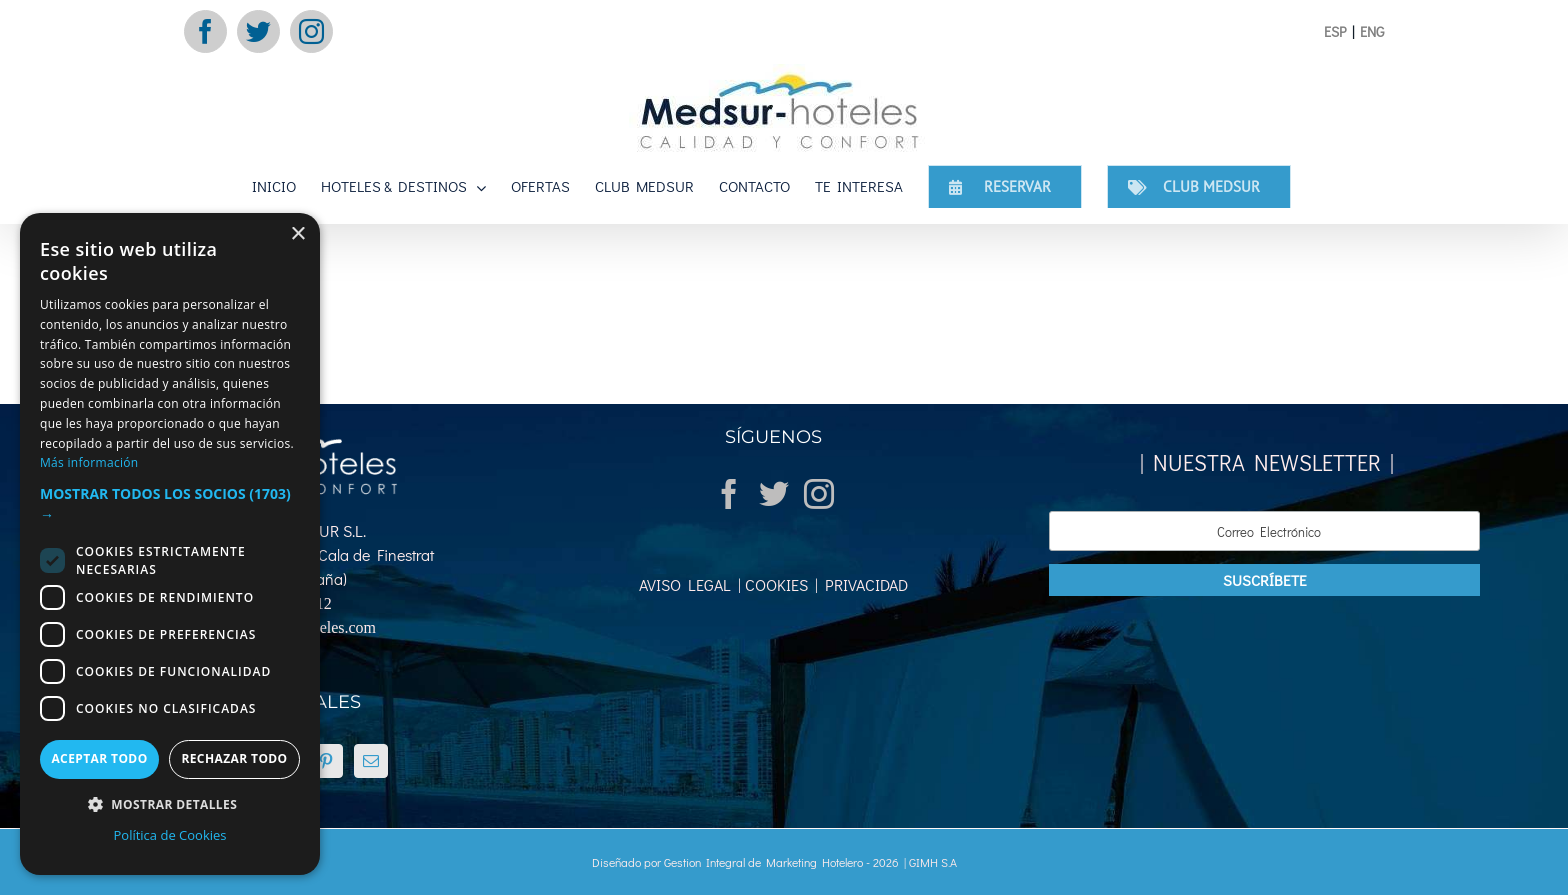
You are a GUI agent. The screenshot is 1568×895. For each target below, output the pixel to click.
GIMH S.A (933, 862)
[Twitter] (774, 494)
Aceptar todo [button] (99, 758)
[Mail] (371, 761)
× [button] (297, 234)
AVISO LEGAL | (690, 584)
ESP (1335, 31)
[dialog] (170, 544)
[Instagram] (819, 494)
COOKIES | (779, 584)
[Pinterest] (326, 761)
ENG (1372, 31)
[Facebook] (729, 494)
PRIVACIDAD (863, 584)
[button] (170, 504)
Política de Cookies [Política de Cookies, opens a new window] (169, 835)
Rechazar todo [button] (234, 758)
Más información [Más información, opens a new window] (89, 462)
